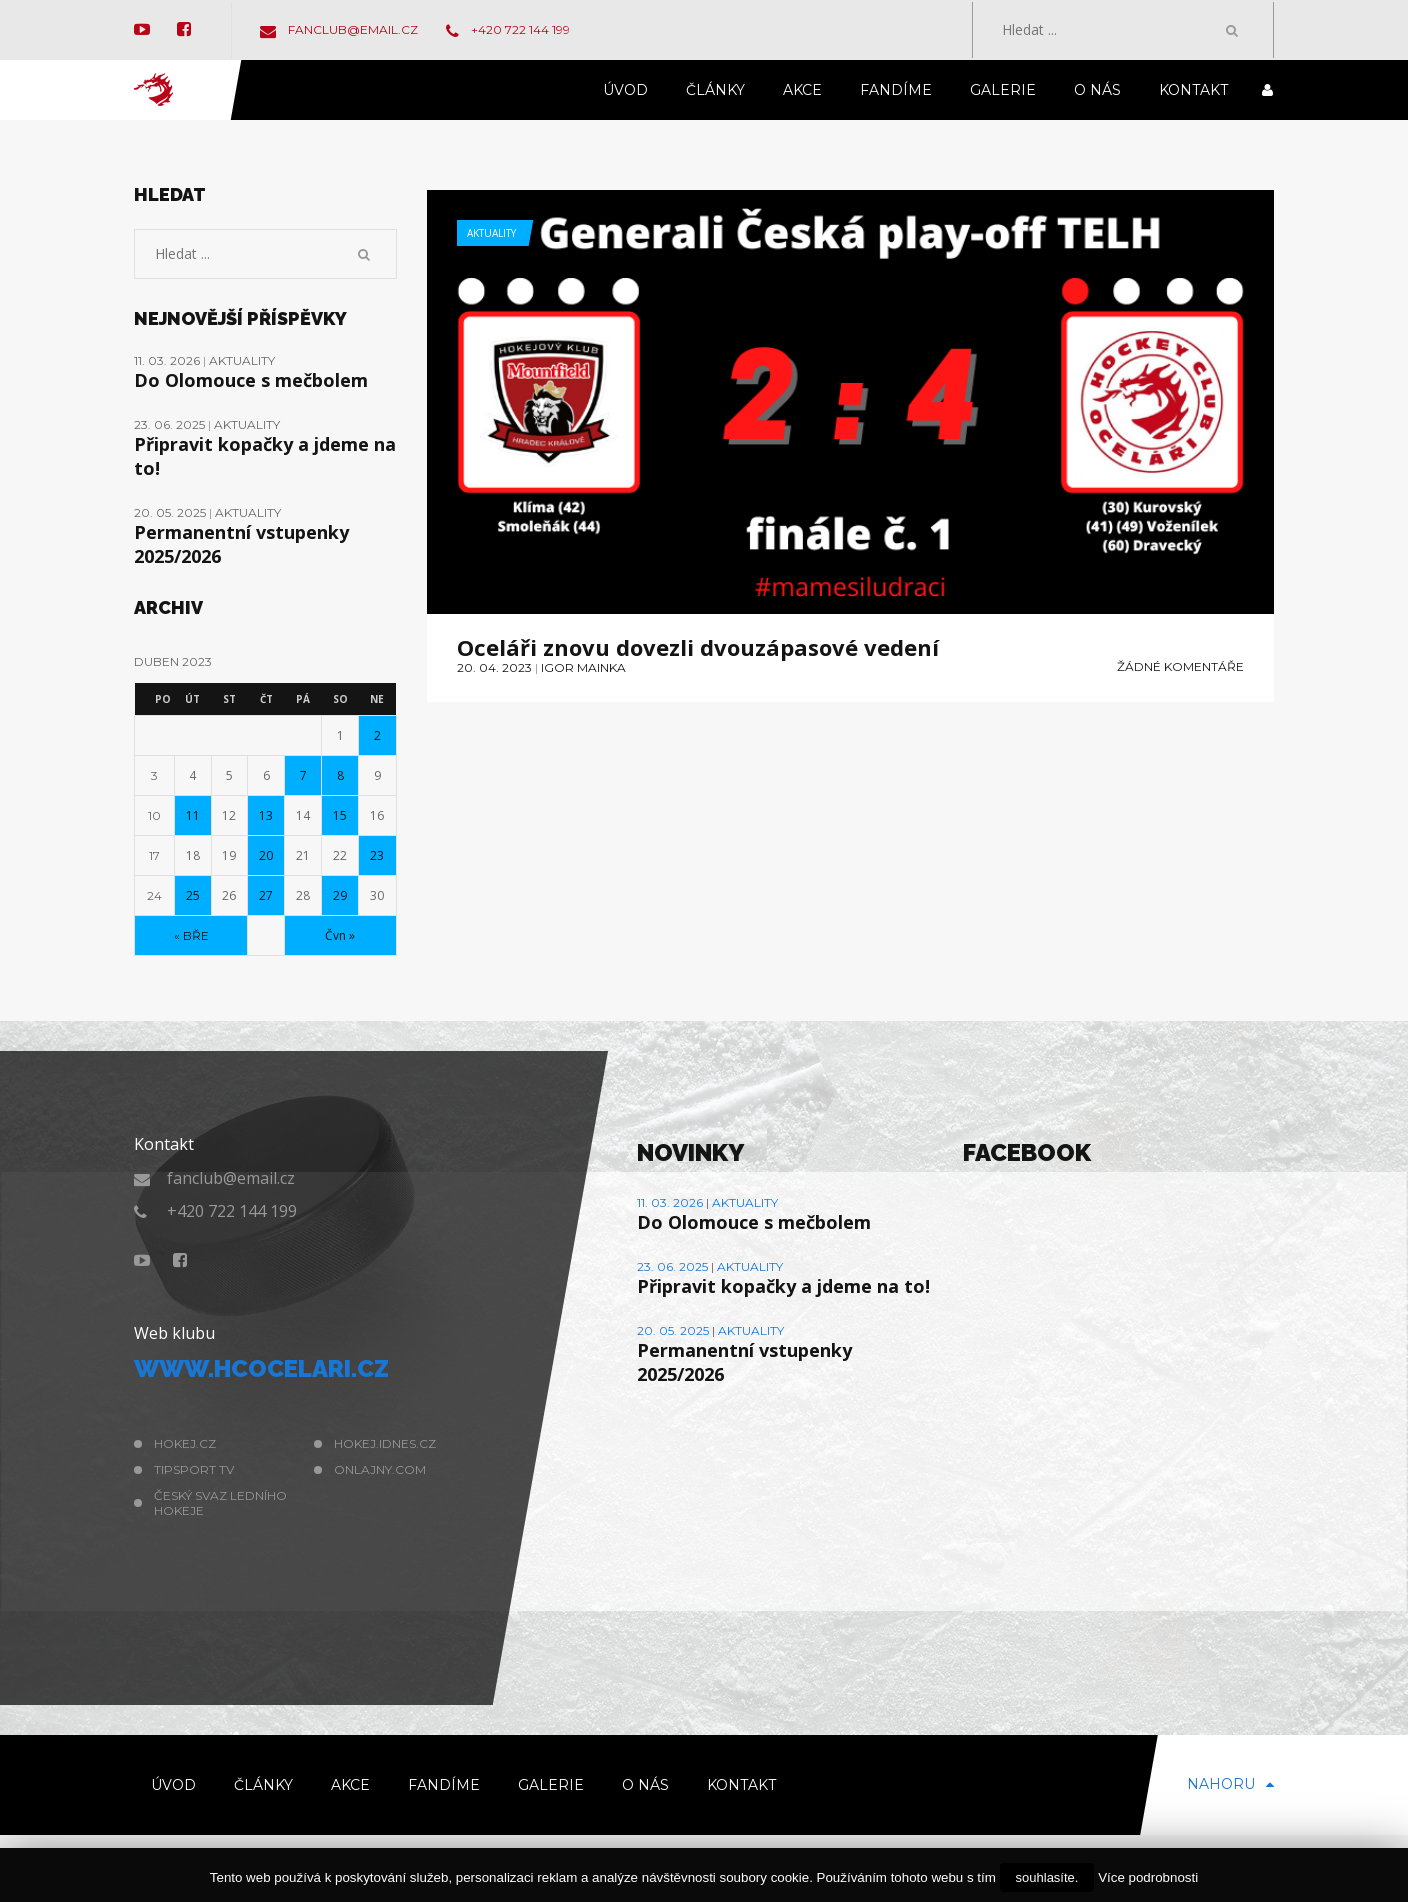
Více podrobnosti (1148, 1877)
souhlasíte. (1047, 1877)
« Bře (191, 935)
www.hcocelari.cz (261, 1368)
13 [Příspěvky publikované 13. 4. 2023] (266, 815)
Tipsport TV (194, 1469)
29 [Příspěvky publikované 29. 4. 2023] (340, 895)
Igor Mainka (583, 667)
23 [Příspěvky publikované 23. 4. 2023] (377, 855)
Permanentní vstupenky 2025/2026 (241, 544)
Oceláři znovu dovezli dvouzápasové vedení (698, 647)
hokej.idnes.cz (385, 1443)
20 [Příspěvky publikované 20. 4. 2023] (266, 855)
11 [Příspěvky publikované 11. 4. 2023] (193, 815)
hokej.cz (185, 1443)
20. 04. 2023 (494, 667)
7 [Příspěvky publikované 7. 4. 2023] (303, 775)
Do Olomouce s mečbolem (251, 380)
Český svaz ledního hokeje (220, 1503)
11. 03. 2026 (168, 360)
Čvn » (340, 935)
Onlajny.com (380, 1469)
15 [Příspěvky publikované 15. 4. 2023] (340, 815)
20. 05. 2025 (171, 512)
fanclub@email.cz (339, 29)
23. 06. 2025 (171, 424)
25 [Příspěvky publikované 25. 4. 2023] (193, 895)
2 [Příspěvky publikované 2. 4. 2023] (377, 735)
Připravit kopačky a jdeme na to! (265, 456)
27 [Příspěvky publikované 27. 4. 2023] (266, 895)
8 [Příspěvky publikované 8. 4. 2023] (340, 775)
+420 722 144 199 (508, 29)
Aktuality (491, 233)
